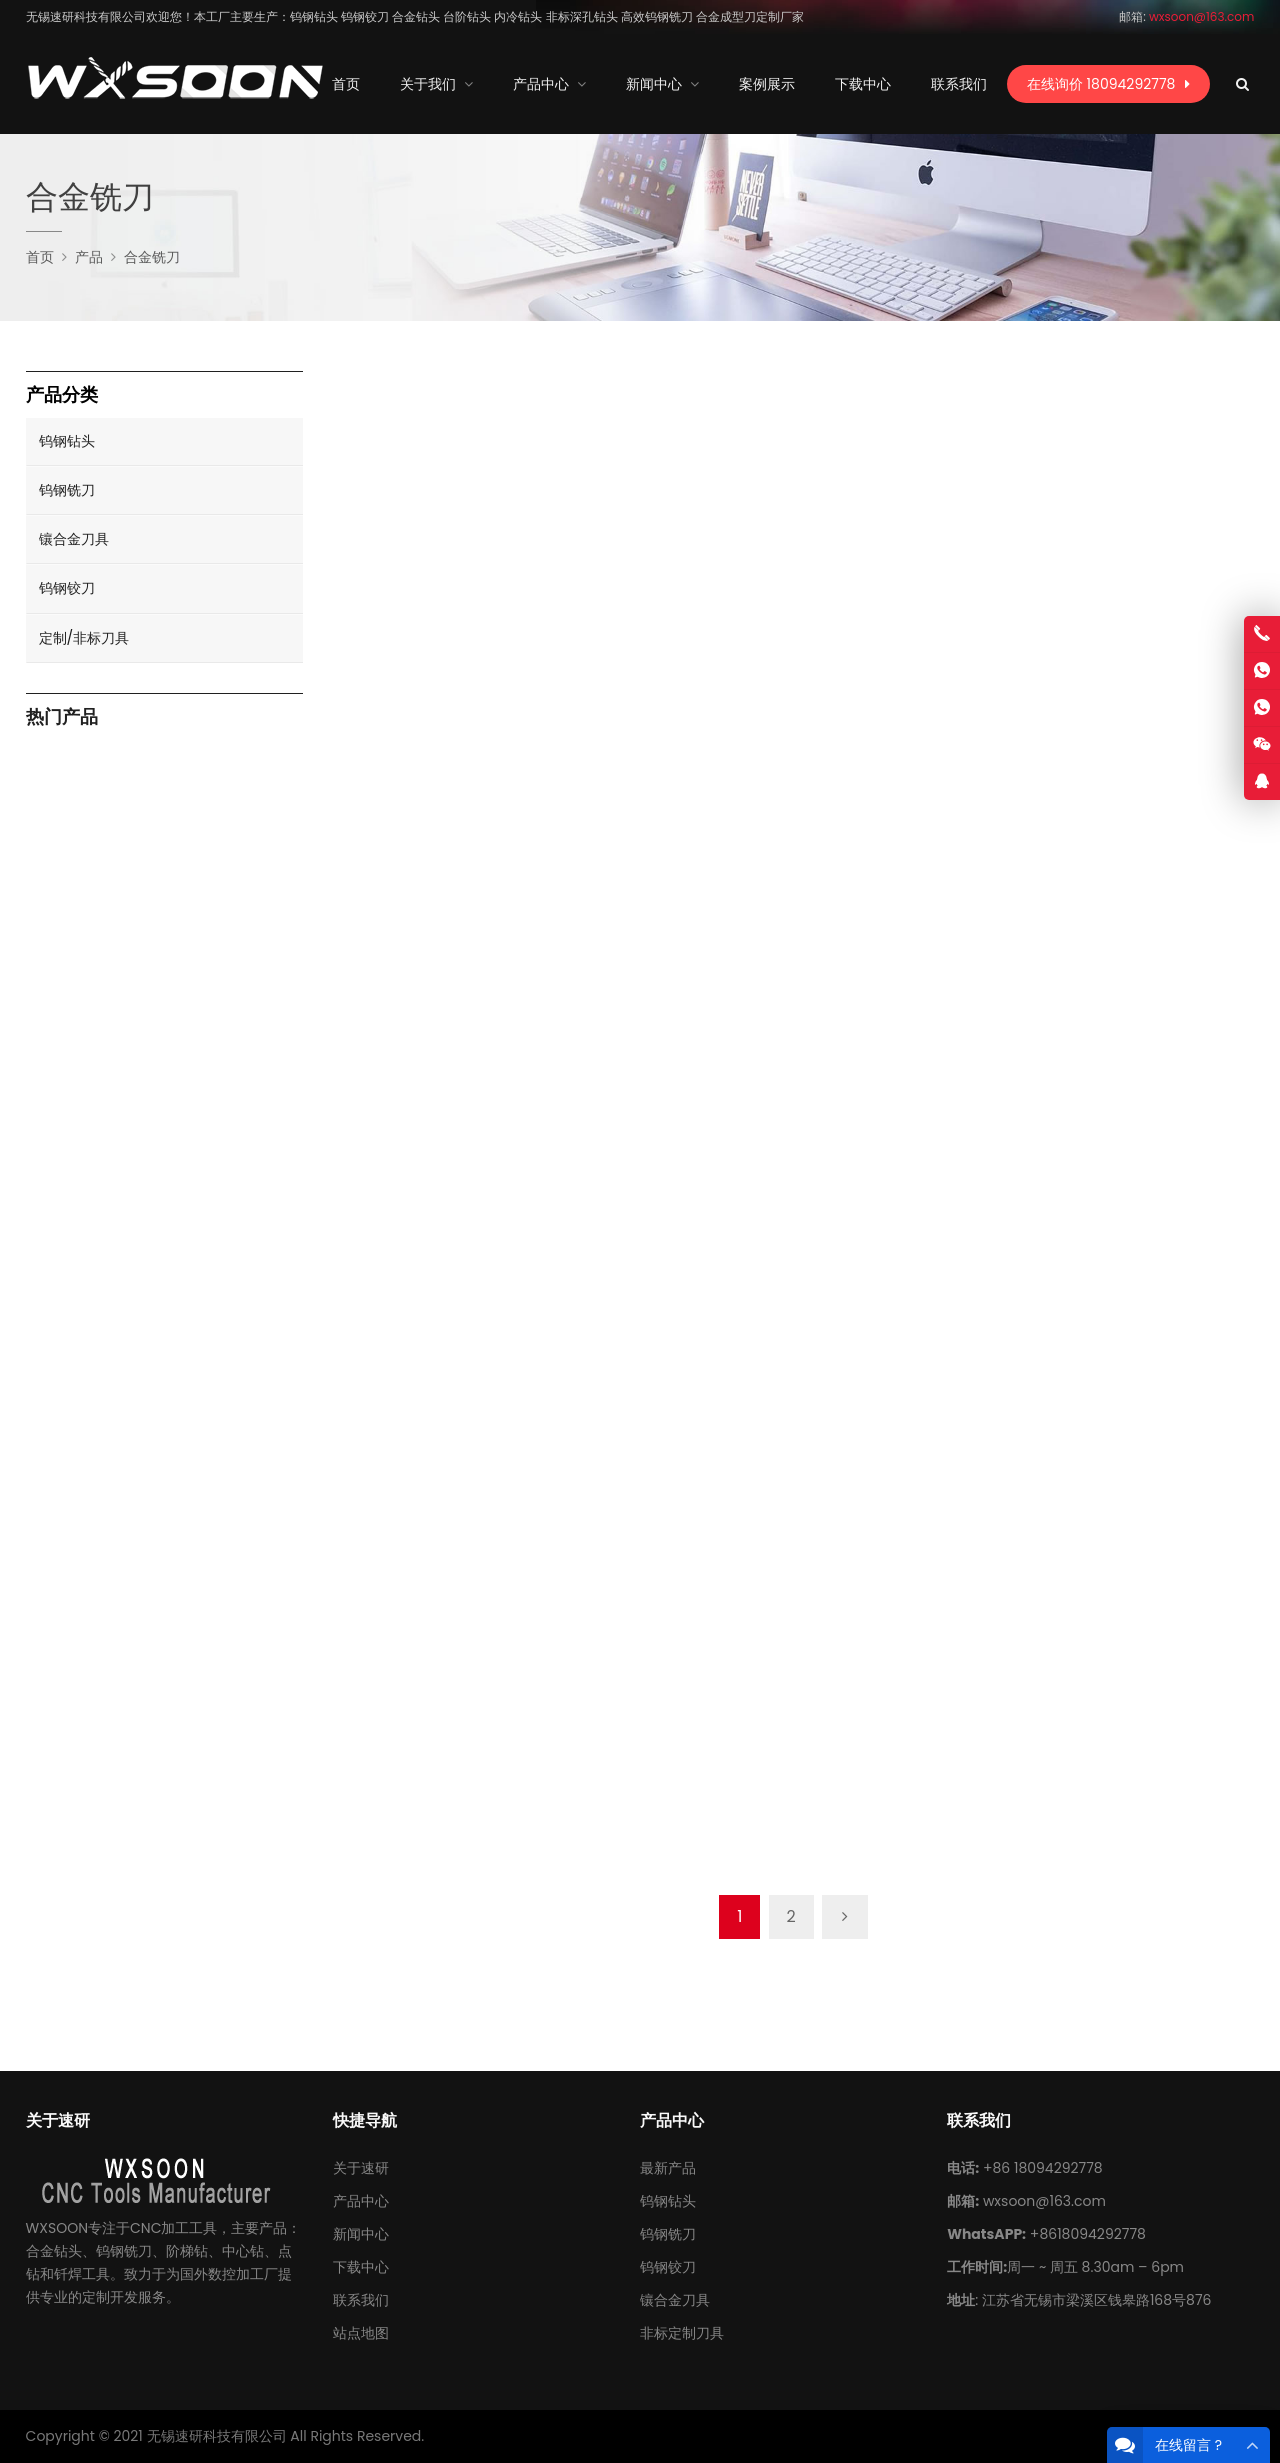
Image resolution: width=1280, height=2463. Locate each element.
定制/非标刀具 (84, 638)
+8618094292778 (1088, 2234)
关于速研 (361, 2168)
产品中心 (361, 2201)
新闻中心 (361, 2234)
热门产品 (62, 717)
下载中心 (361, 2267)
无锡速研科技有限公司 (217, 2436)
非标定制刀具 (682, 2333)
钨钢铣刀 (67, 490)
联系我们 (361, 2300)
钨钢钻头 (67, 441)
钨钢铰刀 (67, 588)
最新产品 (668, 2168)
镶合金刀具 (74, 539)
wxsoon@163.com (1044, 2201)
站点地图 (361, 2333)
